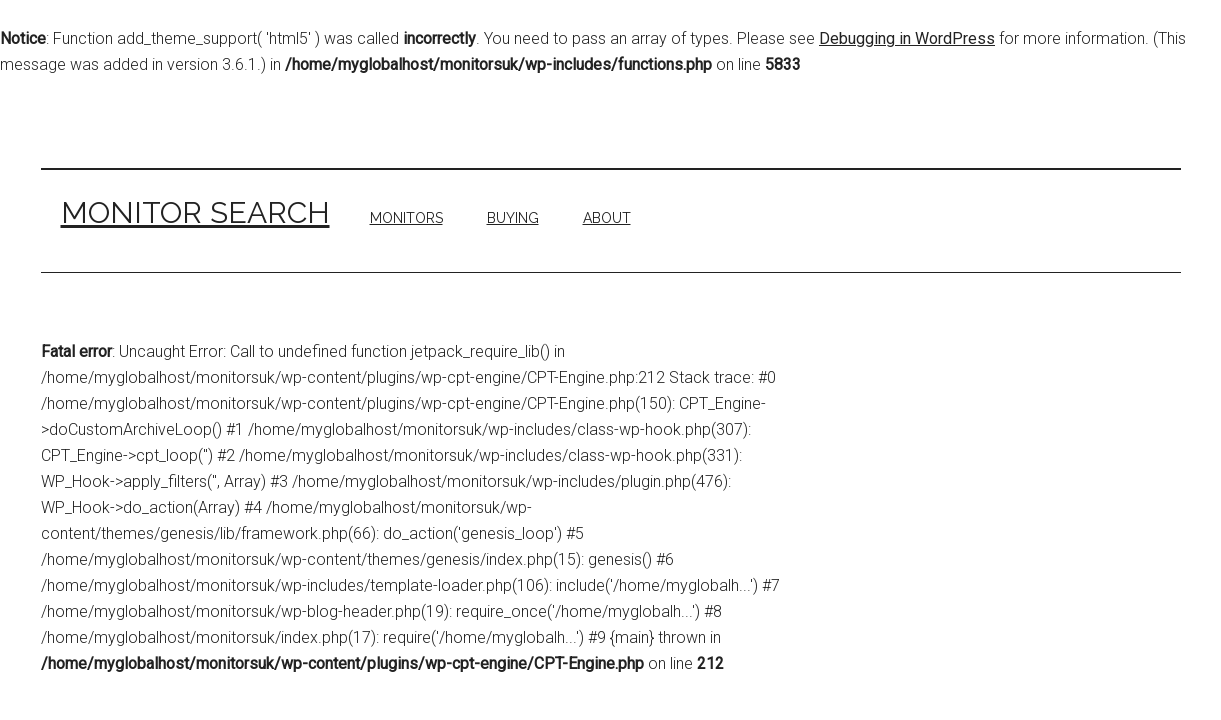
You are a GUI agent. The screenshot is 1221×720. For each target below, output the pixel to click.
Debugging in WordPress (907, 38)
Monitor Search (195, 212)
